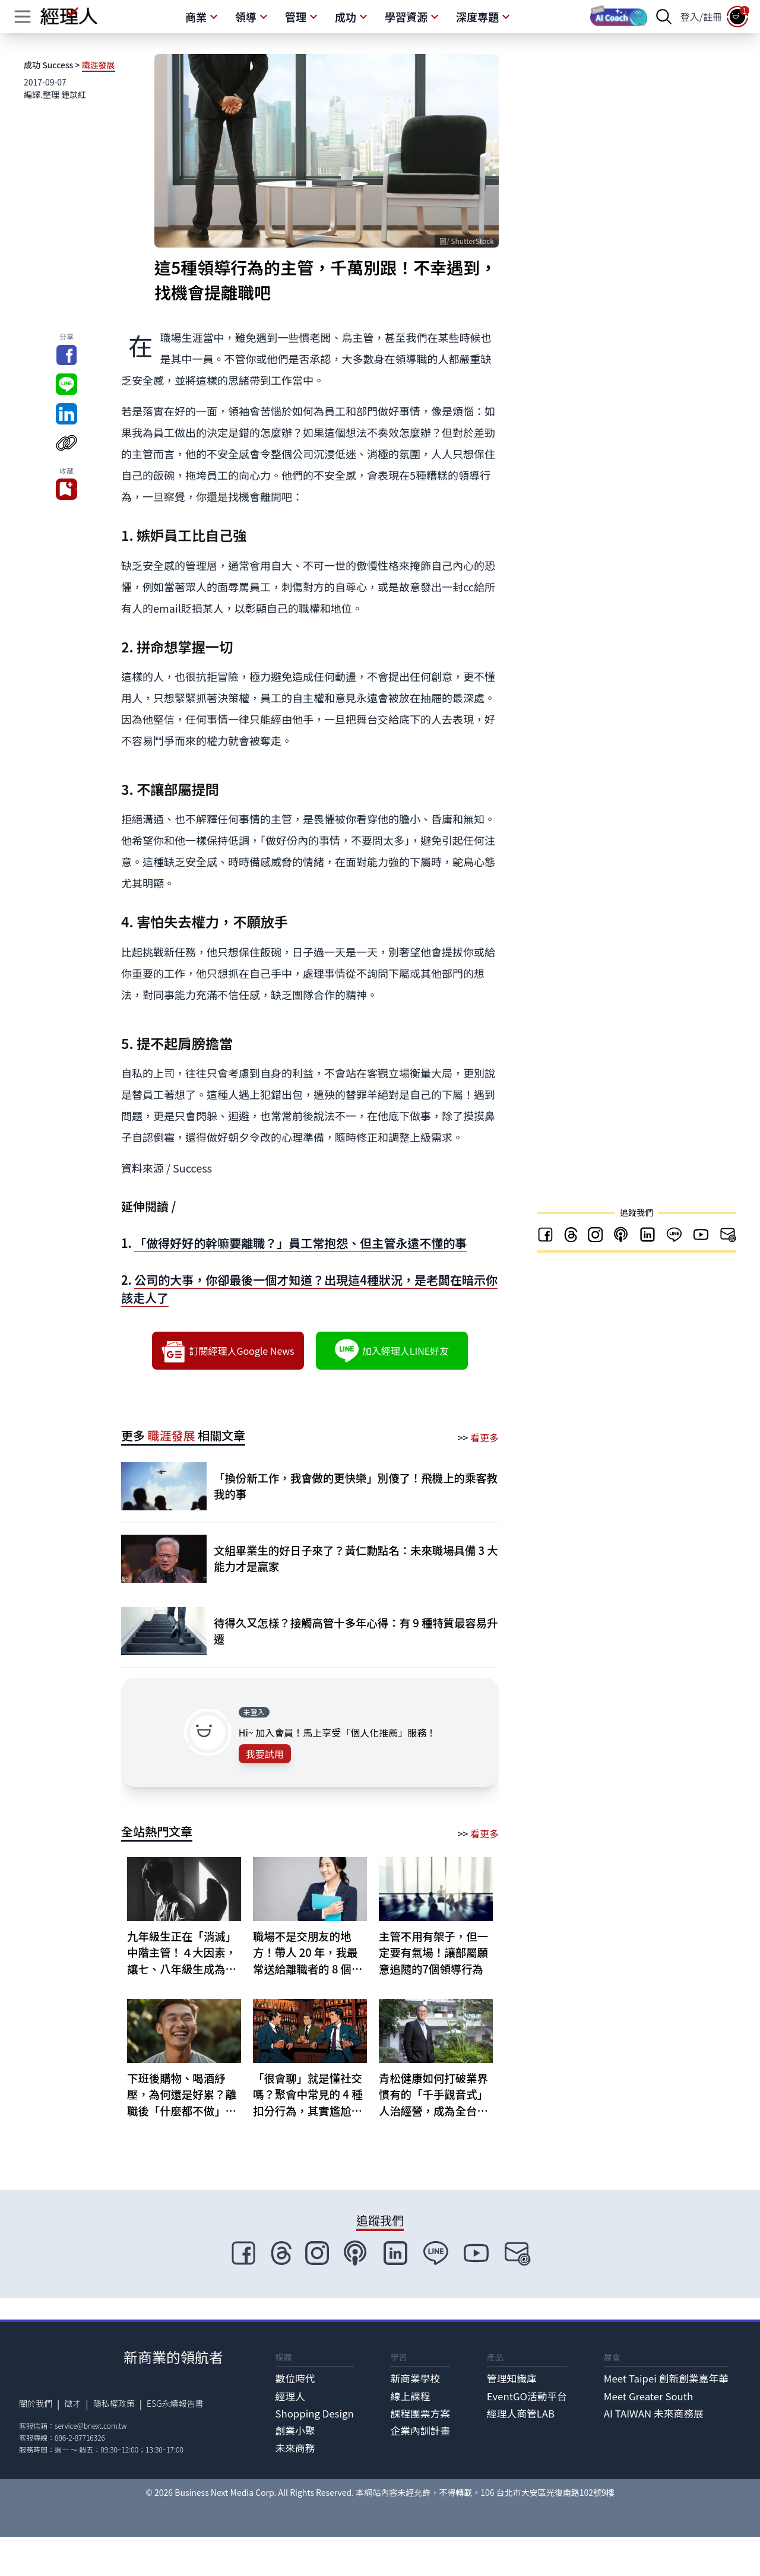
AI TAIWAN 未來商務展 (654, 2413)
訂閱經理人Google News (228, 1351)
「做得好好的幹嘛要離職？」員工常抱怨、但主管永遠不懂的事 (300, 1242)
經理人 (290, 2396)
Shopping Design (315, 2413)
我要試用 (265, 1754)
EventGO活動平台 (527, 2396)
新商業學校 (415, 2378)
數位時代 (295, 2378)
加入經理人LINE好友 (392, 1351)
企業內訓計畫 (420, 2430)
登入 (689, 16)
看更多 (484, 1437)
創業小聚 (295, 2430)
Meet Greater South (649, 2396)
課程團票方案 (420, 2413)
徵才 (72, 2403)
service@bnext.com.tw (91, 2425)
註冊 (712, 16)
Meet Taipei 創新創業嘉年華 (666, 2378)
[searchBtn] (663, 16)
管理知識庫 (512, 2378)
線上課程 (410, 2396)
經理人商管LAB (521, 2413)
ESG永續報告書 (175, 2403)
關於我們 (35, 2403)
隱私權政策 (114, 2403)
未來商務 (295, 2448)
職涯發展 (98, 65)
